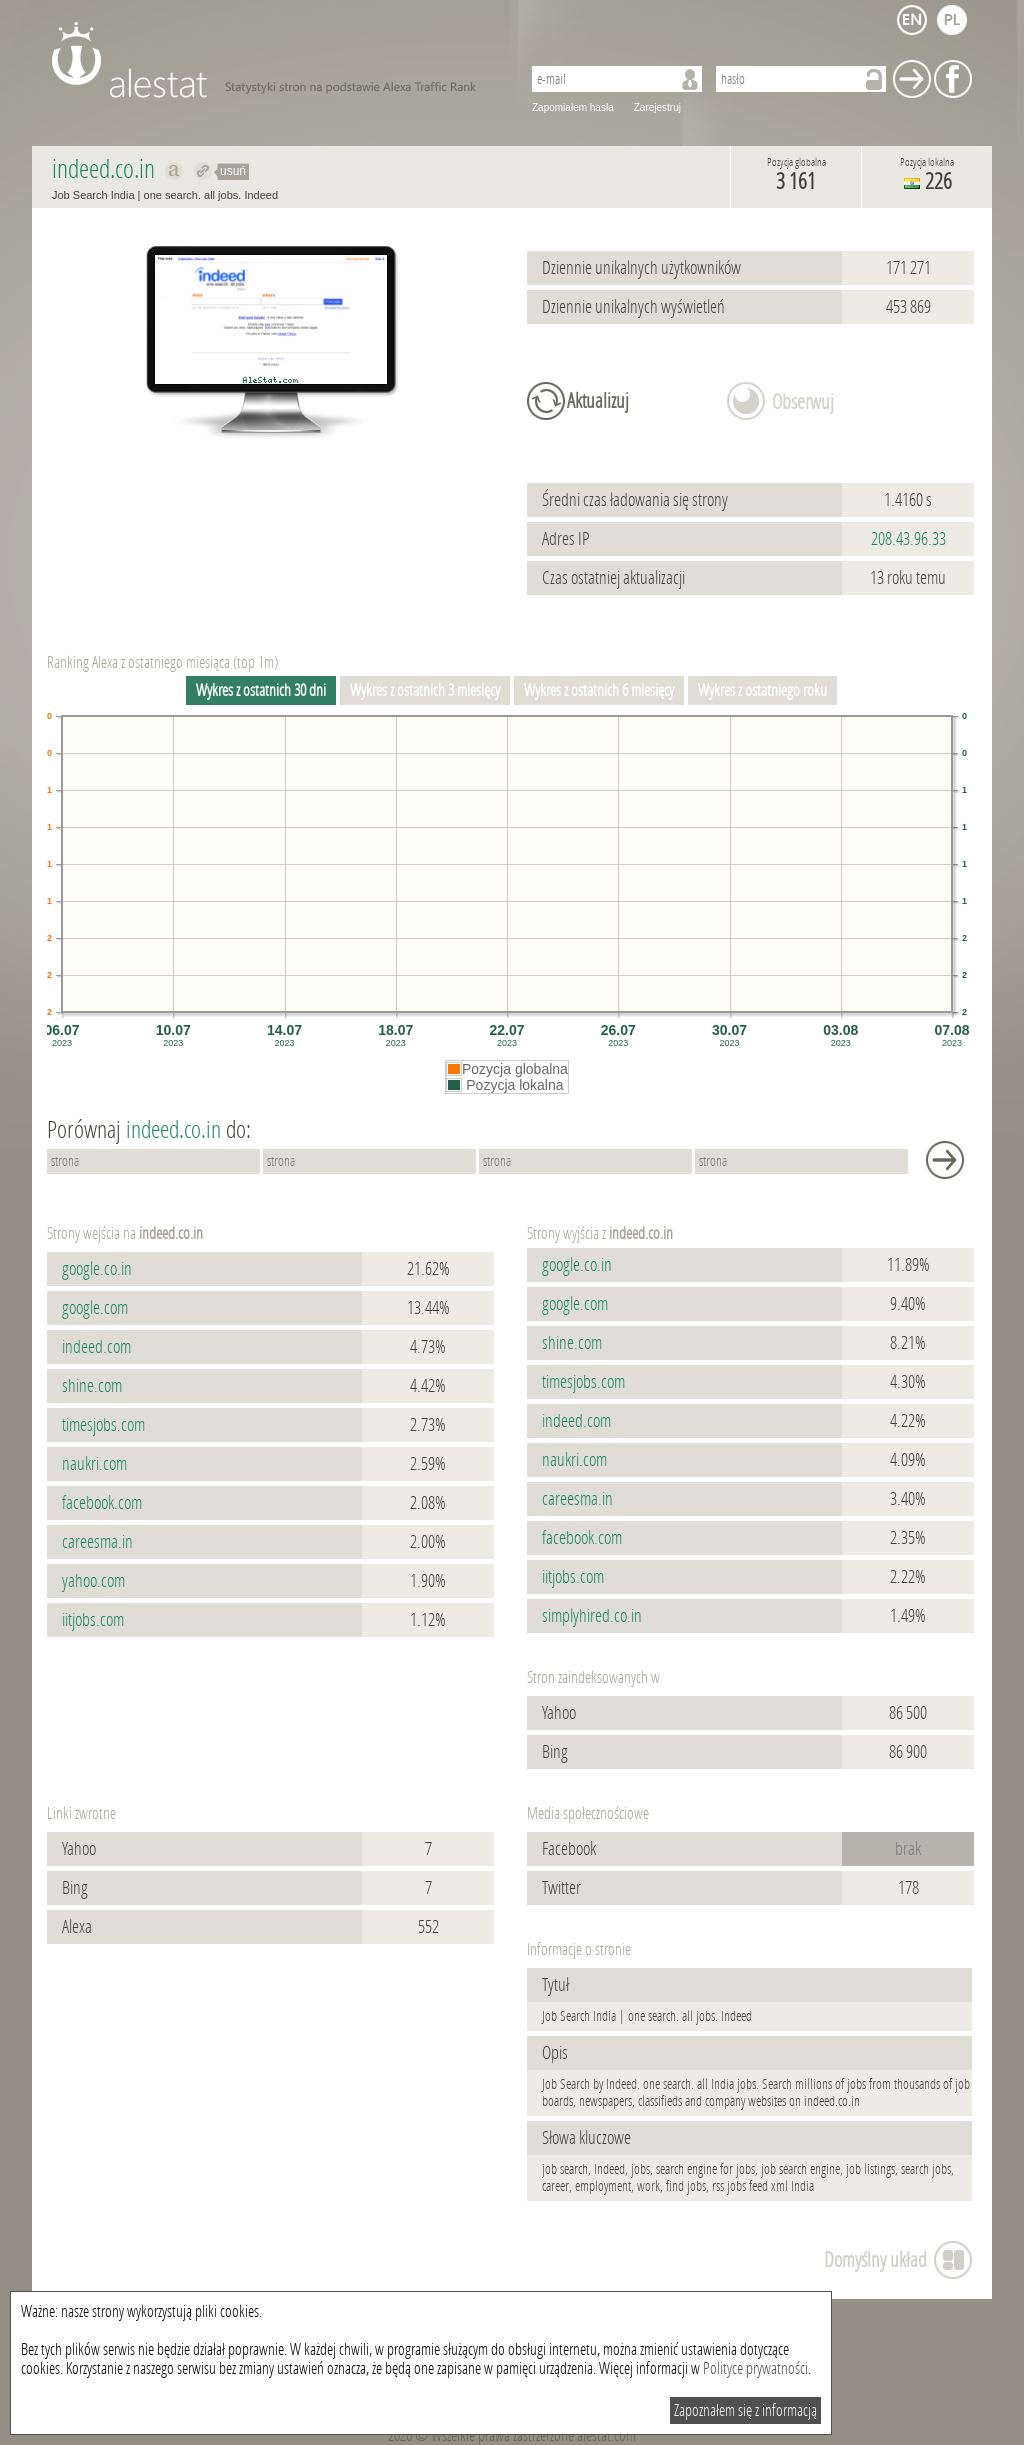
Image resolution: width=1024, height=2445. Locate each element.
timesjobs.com (103, 1425)
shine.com (92, 1386)
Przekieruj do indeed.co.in (203, 171)
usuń (233, 171)
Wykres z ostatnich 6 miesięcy (599, 690)
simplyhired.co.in (592, 1616)
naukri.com (94, 1464)
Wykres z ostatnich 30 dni (261, 690)
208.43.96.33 (908, 539)
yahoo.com (93, 1581)
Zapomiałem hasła (573, 107)
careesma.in (97, 1542)
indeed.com (96, 1347)
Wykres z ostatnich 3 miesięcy (425, 690)
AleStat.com (274, 60)
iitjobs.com (93, 1620)
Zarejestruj (657, 107)
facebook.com (102, 1503)
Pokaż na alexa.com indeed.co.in (174, 171)
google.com (95, 1308)
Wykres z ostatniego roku (762, 690)
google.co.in (97, 1269)
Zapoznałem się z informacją (745, 2410)
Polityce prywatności (755, 2368)
